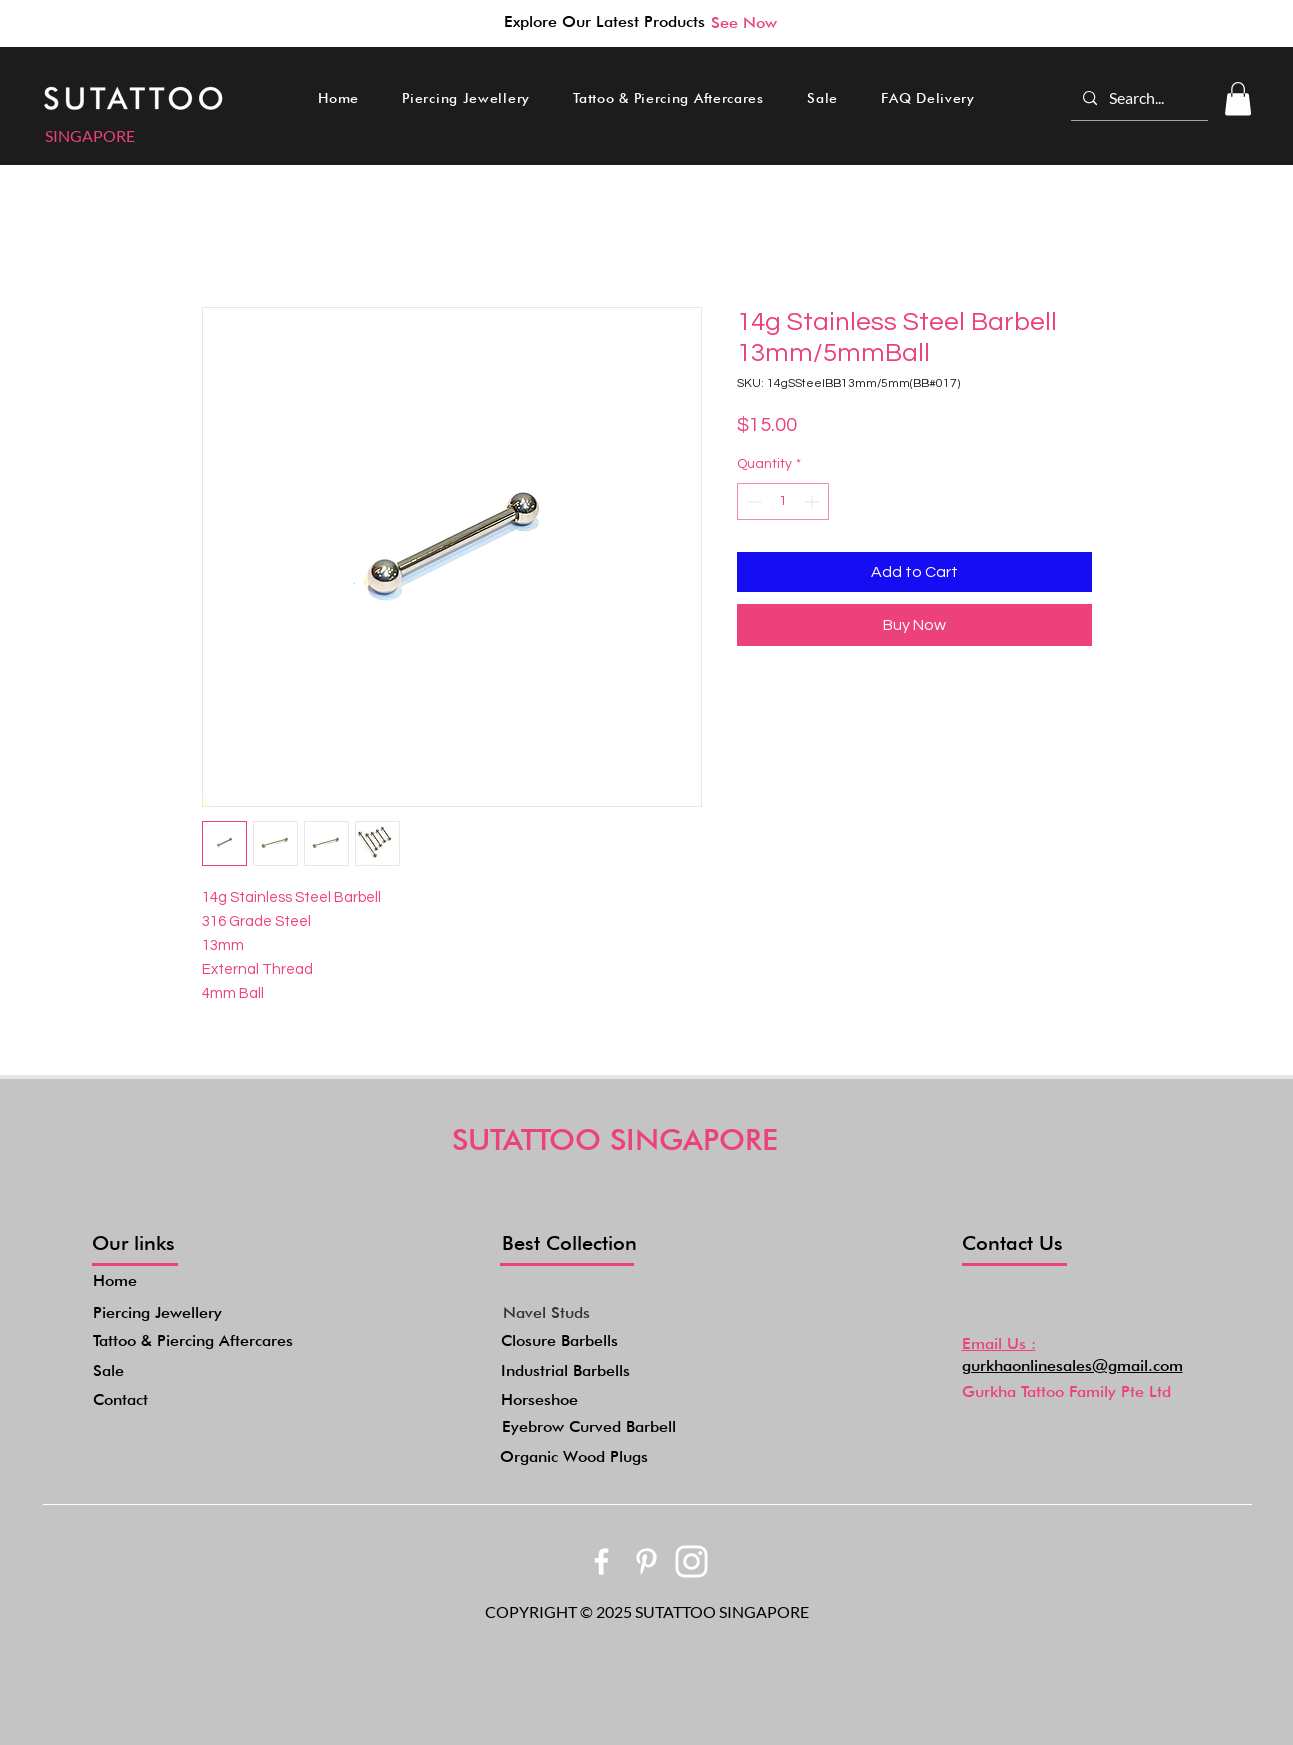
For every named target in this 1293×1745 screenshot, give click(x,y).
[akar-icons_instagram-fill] (691, 1561)
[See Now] (744, 22)
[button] (466, 98)
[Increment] (813, 501)
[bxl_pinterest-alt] (646, 1561)
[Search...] (1137, 98)
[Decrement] (752, 501)
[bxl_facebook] (601, 1561)
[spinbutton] (783, 501)
